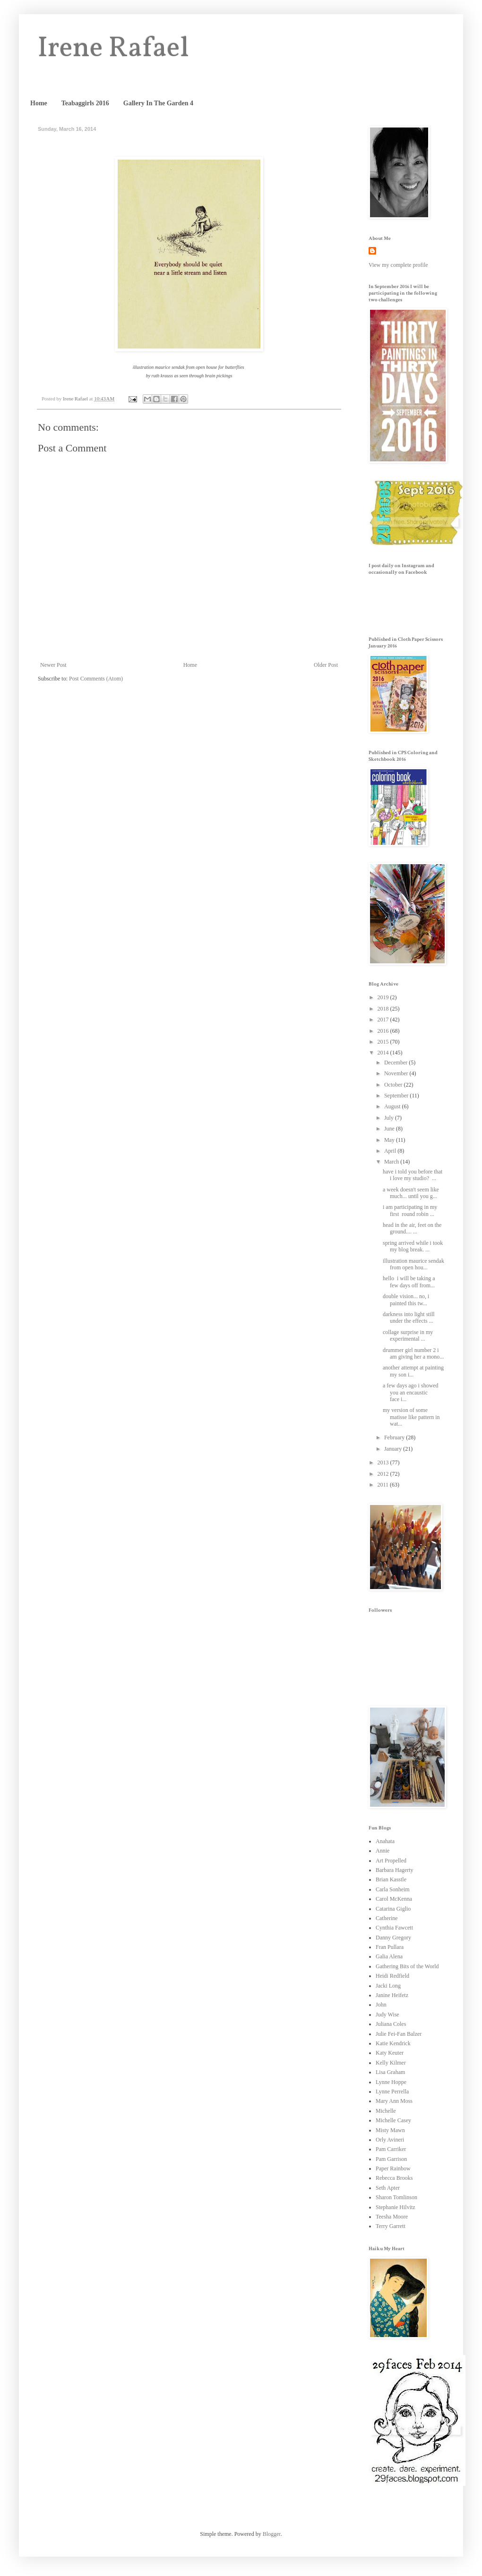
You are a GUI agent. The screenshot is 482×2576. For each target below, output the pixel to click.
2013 (384, 1462)
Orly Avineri (390, 2139)
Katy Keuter (390, 2052)
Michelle (386, 2111)
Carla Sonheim (393, 1889)
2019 (384, 997)
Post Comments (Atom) (96, 678)
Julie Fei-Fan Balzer (399, 2034)
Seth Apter (388, 2188)
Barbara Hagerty (394, 1870)
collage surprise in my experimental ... (408, 1335)
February (395, 1437)
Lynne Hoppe (391, 2082)
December (396, 1062)
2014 (384, 1052)
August (393, 1106)
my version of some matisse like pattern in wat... (411, 1417)
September (397, 1095)
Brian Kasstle (391, 1879)
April (390, 1151)
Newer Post (53, 665)
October (394, 1084)
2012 (384, 1474)
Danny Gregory (393, 1937)
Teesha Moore (392, 2216)
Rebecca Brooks (394, 2178)
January (393, 1448)
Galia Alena (389, 1956)
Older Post (326, 665)
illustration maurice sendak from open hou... (413, 1264)
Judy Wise (387, 2014)
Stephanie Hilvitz (395, 2207)
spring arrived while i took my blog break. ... (413, 1246)
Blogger (272, 2534)
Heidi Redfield (392, 1975)
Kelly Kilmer (391, 2062)
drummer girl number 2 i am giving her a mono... (413, 1353)
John (381, 2004)
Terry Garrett (390, 2226)
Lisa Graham (390, 2072)
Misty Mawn (390, 2130)
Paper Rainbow (393, 2168)
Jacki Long (388, 1985)
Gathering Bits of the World (407, 1966)
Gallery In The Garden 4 (158, 103)
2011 (384, 1484)
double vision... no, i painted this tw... (406, 1299)
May (390, 1140)
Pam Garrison (391, 2159)
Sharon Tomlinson (396, 2197)
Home (38, 103)
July (389, 1117)
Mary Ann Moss (394, 2101)
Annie (382, 1850)
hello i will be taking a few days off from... (409, 1281)
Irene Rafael (113, 48)
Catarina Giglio (393, 1908)
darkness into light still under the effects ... (409, 1317)
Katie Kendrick (393, 2043)
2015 (384, 1041)
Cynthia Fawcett (394, 1927)
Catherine (387, 1918)
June (390, 1128)
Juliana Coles (391, 2024)
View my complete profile (398, 265)
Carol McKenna (394, 1899)
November (397, 1073)
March (392, 1161)
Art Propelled (391, 1860)
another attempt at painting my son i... (413, 1370)
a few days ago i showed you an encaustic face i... (411, 1392)
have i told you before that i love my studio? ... (412, 1175)
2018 (384, 1008)
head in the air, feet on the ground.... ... (412, 1228)
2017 (384, 1019)
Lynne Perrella (392, 2091)
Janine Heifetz (392, 1995)
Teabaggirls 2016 (85, 103)
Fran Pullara (390, 1947)
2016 (384, 1031)
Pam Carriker (391, 2149)
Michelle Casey (393, 2120)
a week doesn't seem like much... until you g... (411, 1192)
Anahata (385, 1841)
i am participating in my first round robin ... (410, 1210)
